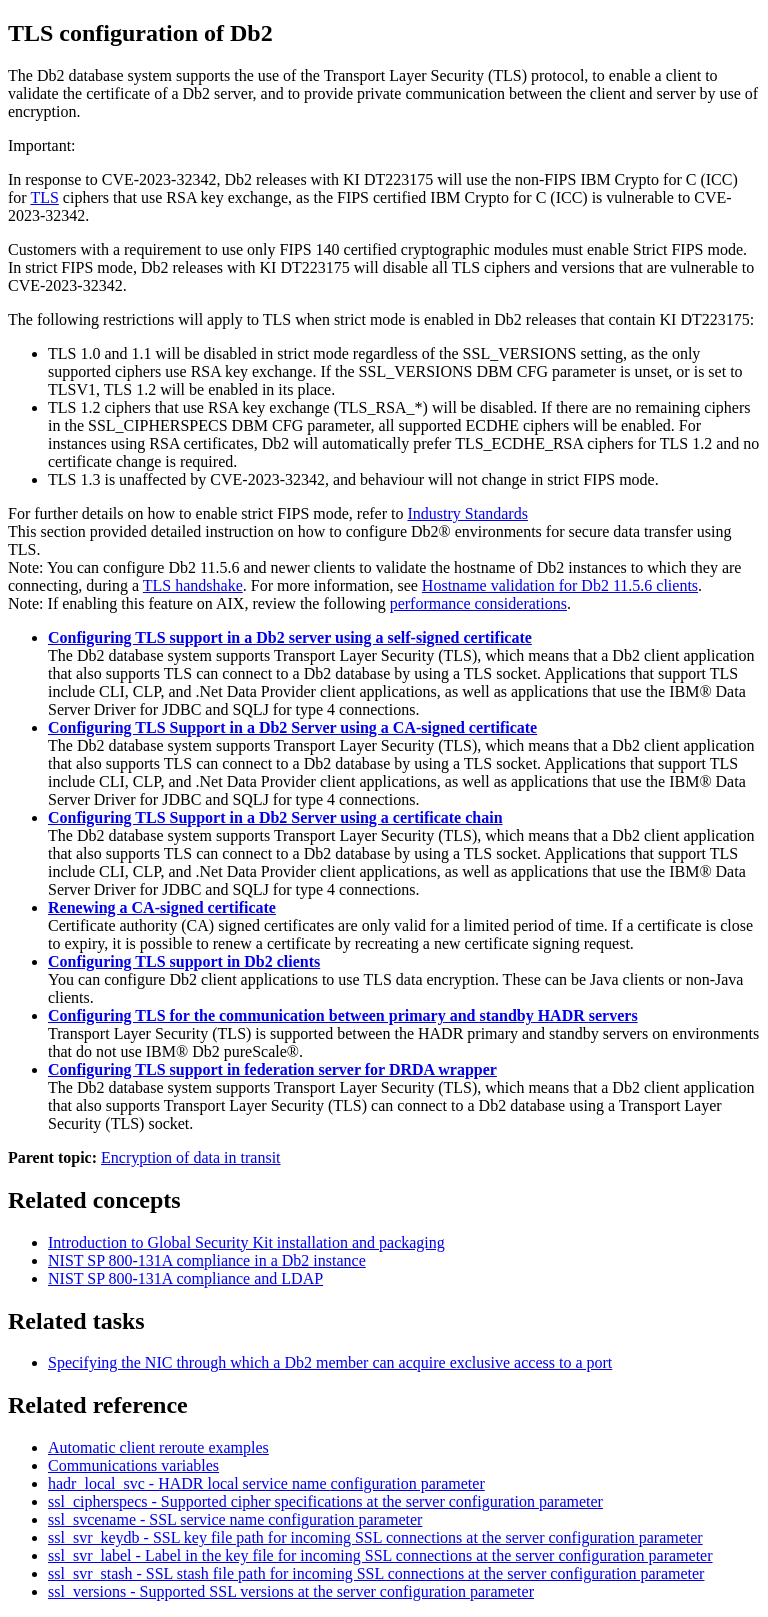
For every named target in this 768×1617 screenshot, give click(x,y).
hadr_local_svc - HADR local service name (266, 1483)
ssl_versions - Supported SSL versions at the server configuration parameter (291, 1591)
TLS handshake (193, 585)
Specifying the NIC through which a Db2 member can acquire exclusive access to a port (330, 1362)
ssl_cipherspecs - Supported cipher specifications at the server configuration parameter (325, 1501)
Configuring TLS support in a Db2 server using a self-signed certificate (290, 637)
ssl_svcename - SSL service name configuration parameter (235, 1519)
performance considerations (478, 603)
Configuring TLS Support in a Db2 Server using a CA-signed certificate (292, 727)
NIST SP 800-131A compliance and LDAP (185, 1278)
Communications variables (133, 1465)
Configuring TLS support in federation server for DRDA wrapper (272, 1069)
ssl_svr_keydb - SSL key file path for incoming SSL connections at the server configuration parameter (375, 1537)
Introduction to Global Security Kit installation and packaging (246, 1242)
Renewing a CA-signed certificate (162, 907)
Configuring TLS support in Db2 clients (184, 961)
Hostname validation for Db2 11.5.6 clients (560, 585)
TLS (44, 197)
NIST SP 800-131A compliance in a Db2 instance (207, 1260)
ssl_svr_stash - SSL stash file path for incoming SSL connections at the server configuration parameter (376, 1573)
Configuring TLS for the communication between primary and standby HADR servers (343, 1015)
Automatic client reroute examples (158, 1447)
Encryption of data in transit (191, 1157)
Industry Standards (467, 513)
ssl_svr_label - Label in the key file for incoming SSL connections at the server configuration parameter (380, 1555)
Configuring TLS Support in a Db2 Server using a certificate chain (275, 817)
